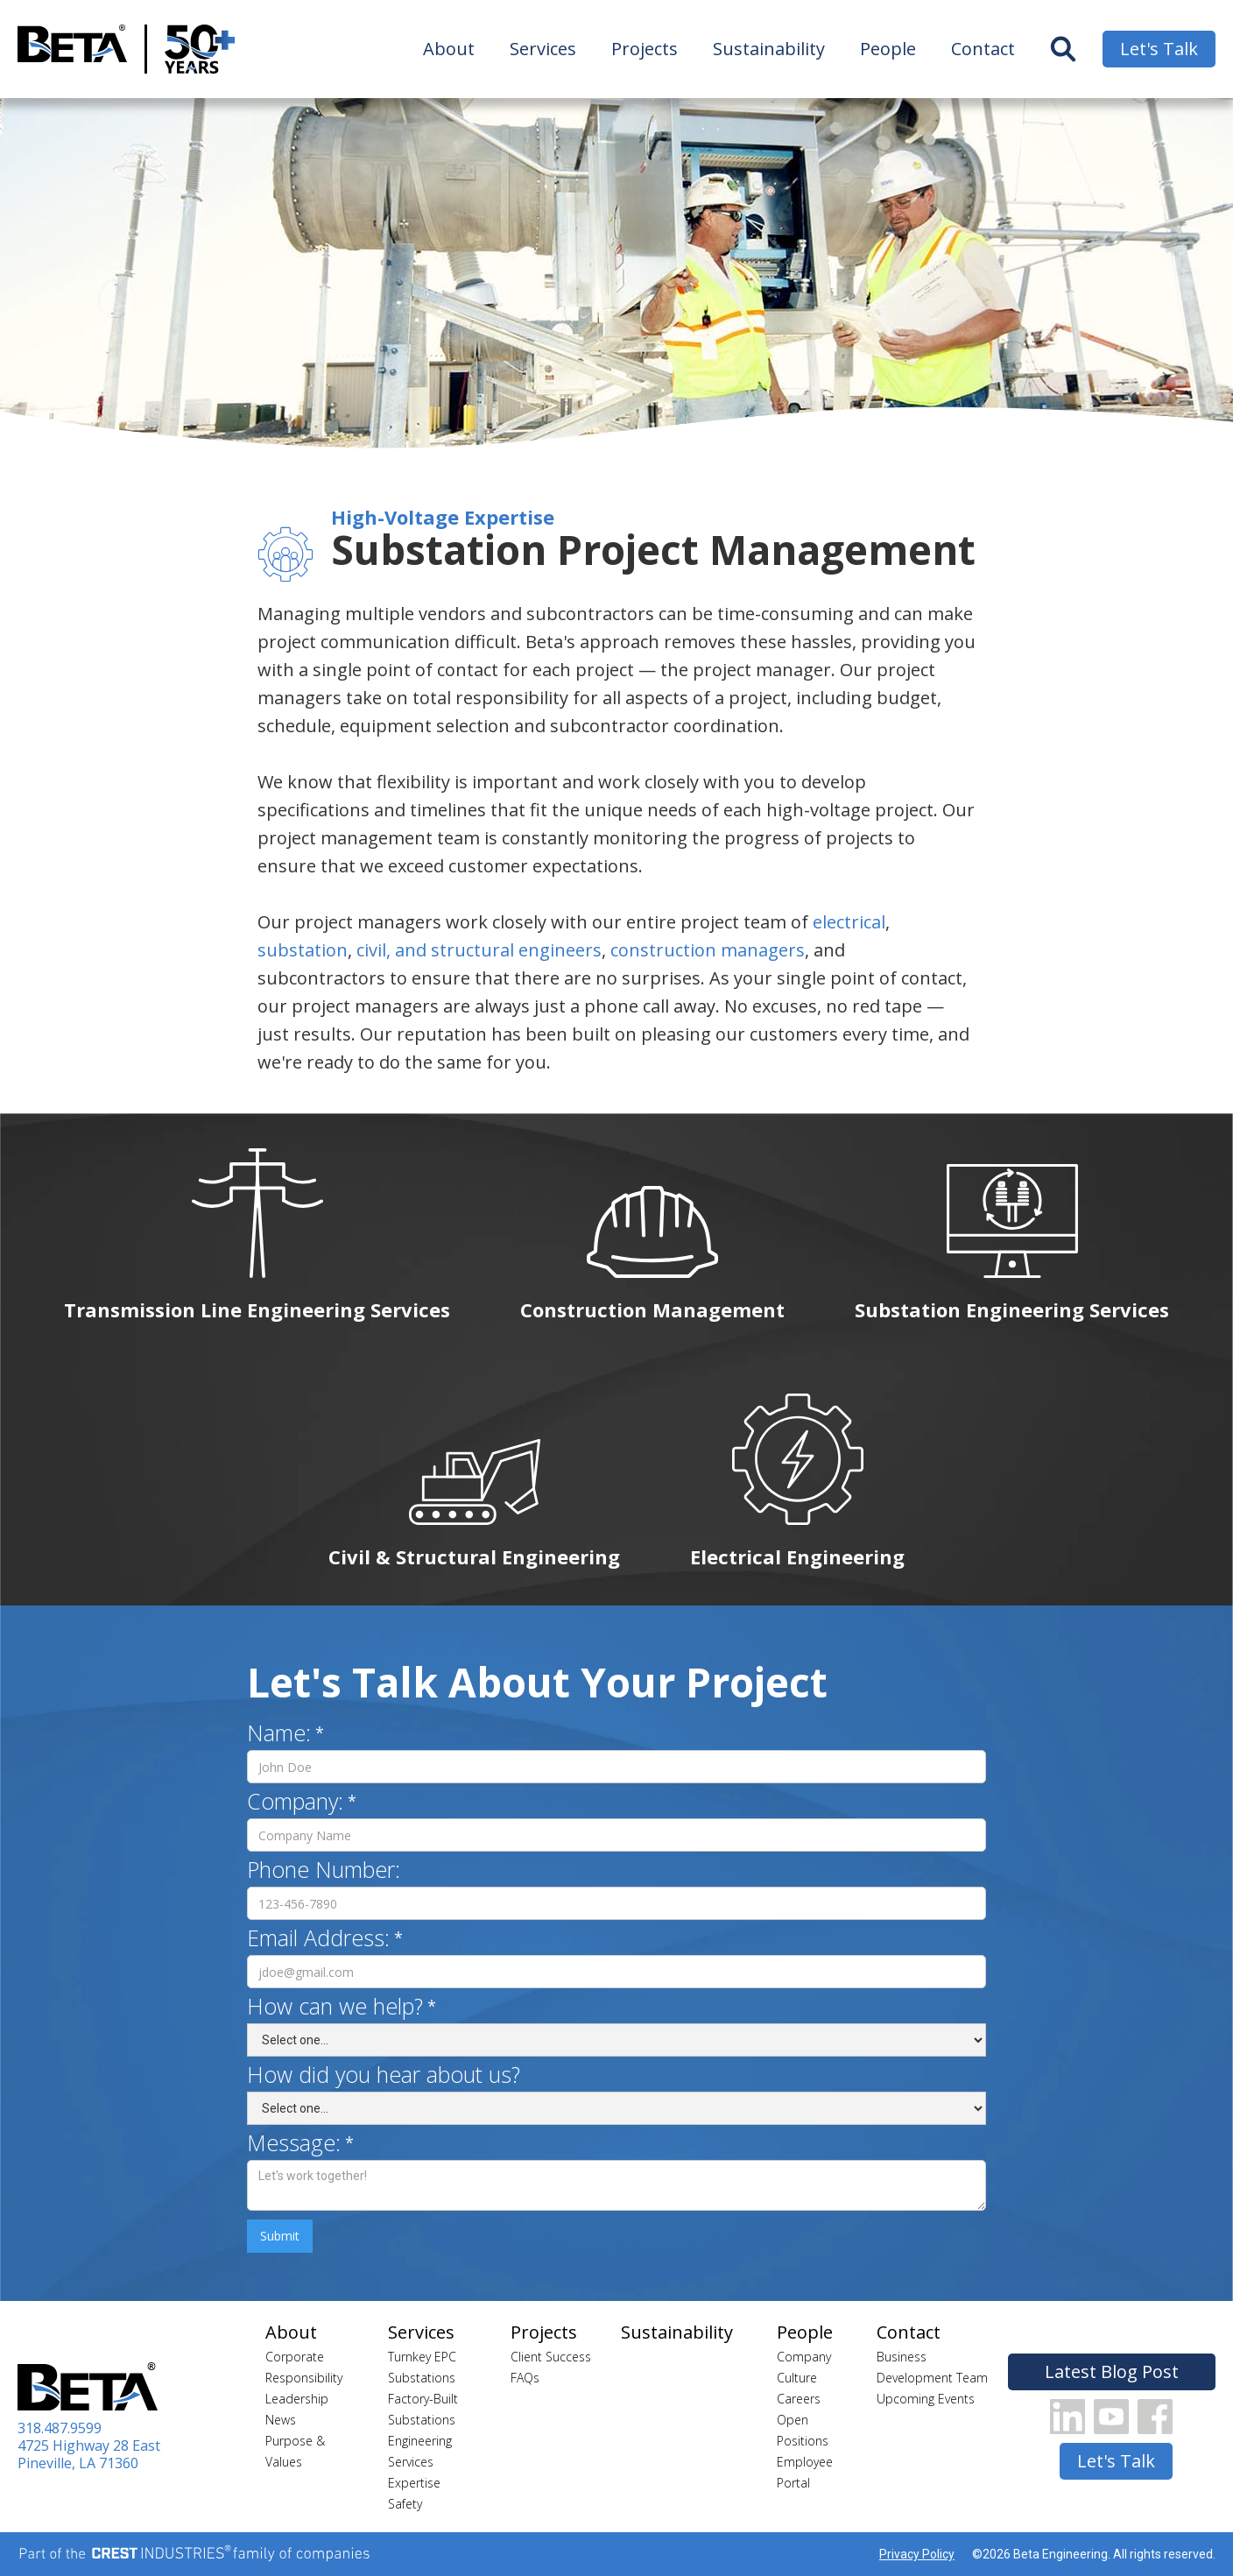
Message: (294, 2142)
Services (543, 48)
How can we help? (335, 2006)
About (449, 48)
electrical (849, 922)
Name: (279, 1732)
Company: (295, 1801)
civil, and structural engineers (479, 950)
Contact (983, 48)
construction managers (707, 950)
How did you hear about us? (383, 2074)
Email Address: (318, 1937)
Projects (644, 48)
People (888, 48)
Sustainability (769, 48)
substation (302, 950)
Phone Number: (323, 1869)
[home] (72, 49)
